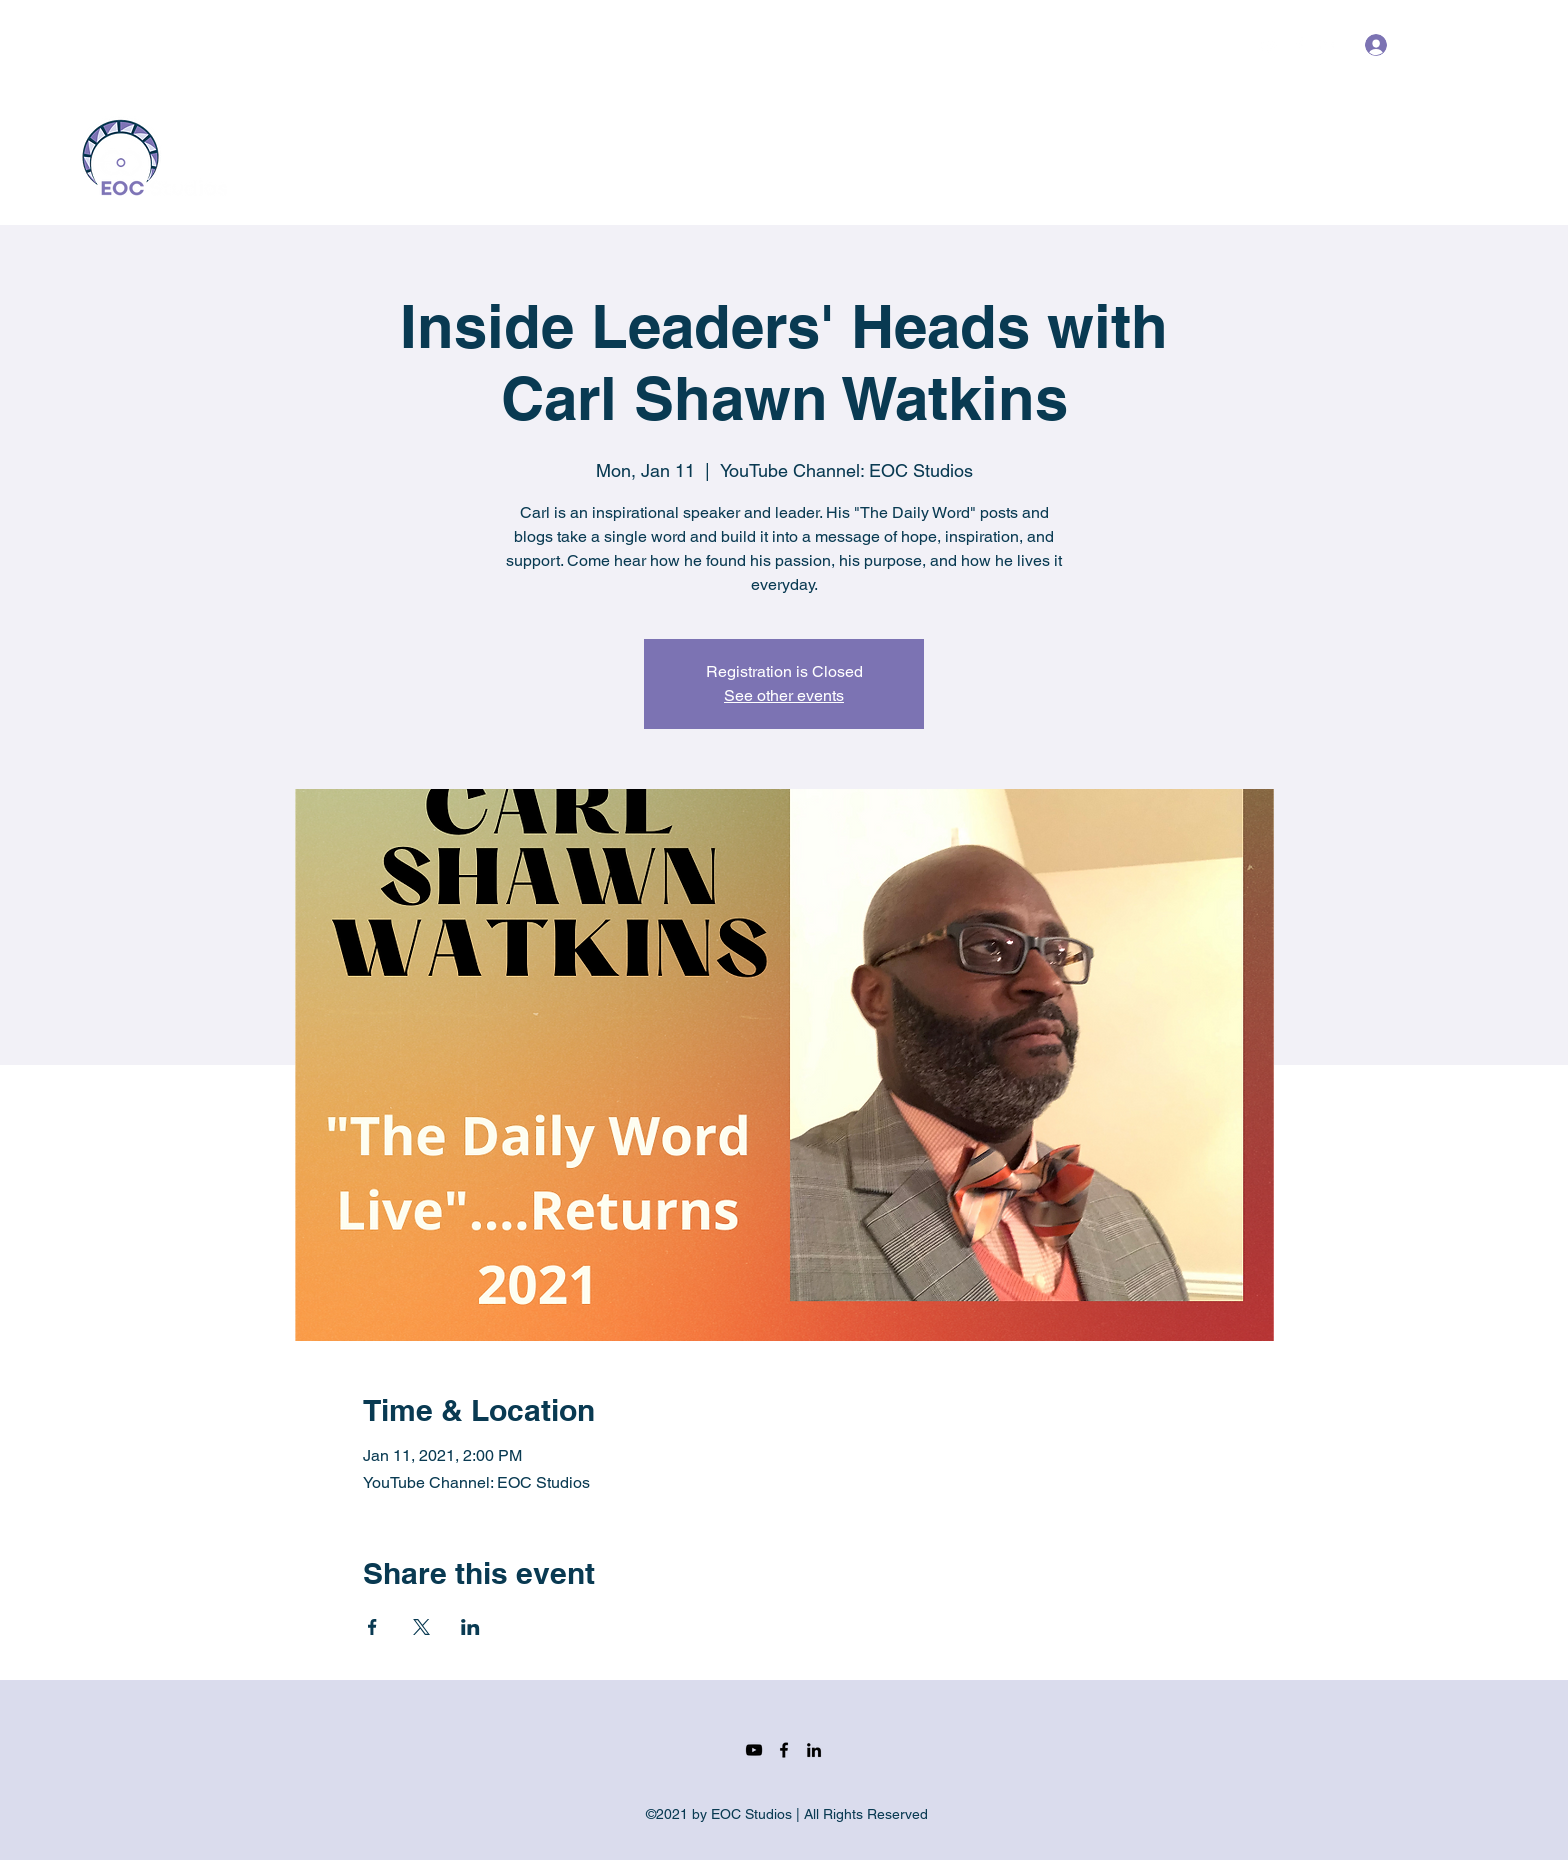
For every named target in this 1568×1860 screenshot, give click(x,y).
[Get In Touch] (1425, 156)
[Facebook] (1299, 45)
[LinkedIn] (1329, 45)
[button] (1474, 44)
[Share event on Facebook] (372, 1627)
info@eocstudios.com (148, 45)
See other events (784, 695)
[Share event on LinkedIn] (470, 1627)
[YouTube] (1269, 45)
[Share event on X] (421, 1627)
